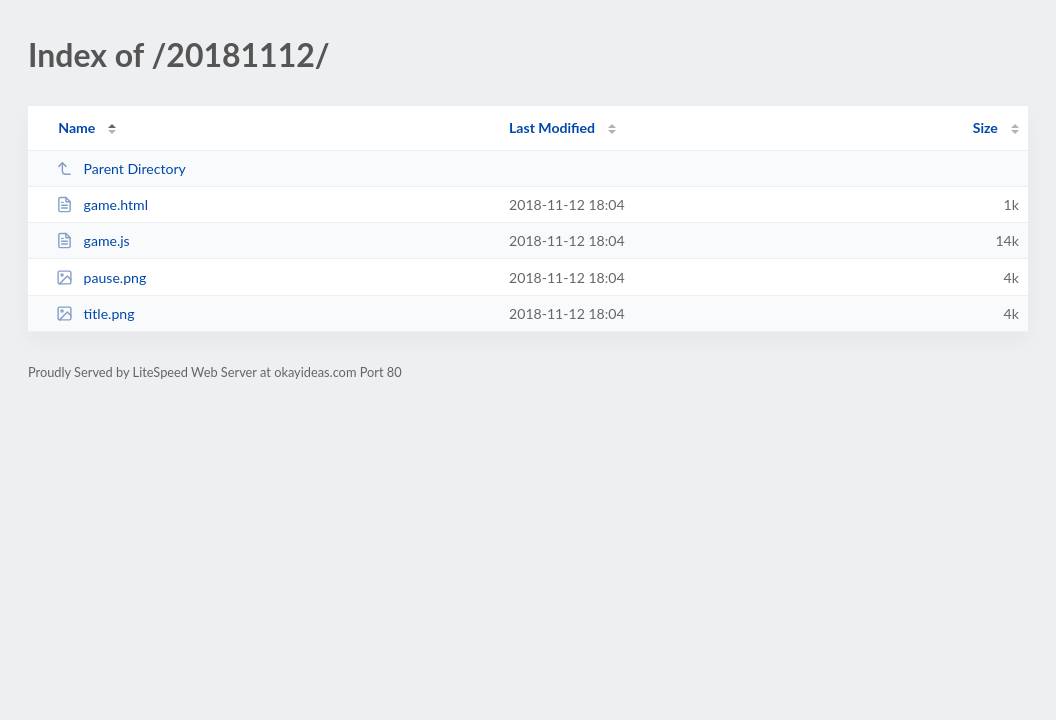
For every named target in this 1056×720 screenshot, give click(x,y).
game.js (93, 240)
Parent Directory (121, 168)
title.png (95, 313)
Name (76, 127)
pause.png (101, 277)
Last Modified (552, 127)
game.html (102, 204)
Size (985, 127)
